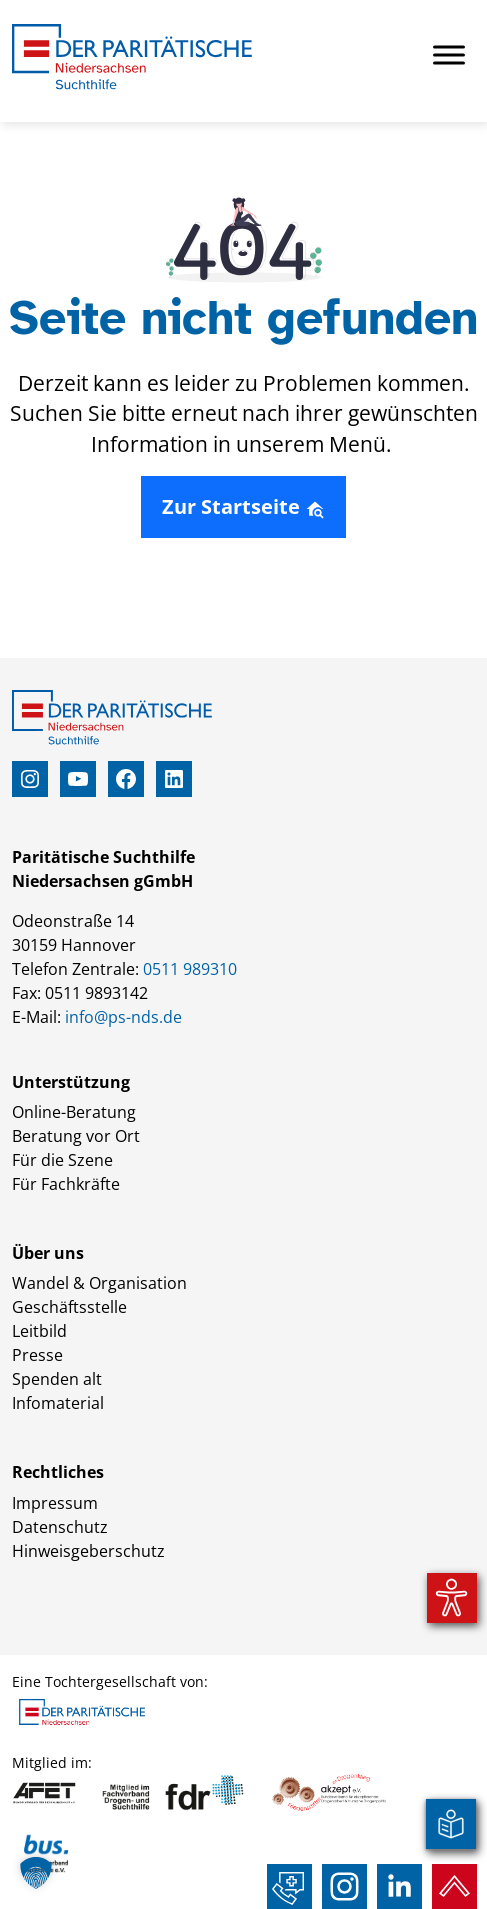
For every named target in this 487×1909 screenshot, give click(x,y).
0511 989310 (190, 969)
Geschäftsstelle (69, 1307)
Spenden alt (57, 1379)
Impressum (55, 1503)
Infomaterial (58, 1403)
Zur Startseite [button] (243, 506)
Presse (37, 1355)
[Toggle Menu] (449, 54)
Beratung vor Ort (76, 1136)
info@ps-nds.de (123, 1017)
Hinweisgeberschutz (88, 1551)
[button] (36, 1873)
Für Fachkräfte (66, 1184)
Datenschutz (60, 1527)
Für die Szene (62, 1160)
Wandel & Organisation (99, 1283)
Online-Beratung (74, 1112)
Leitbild (39, 1331)
